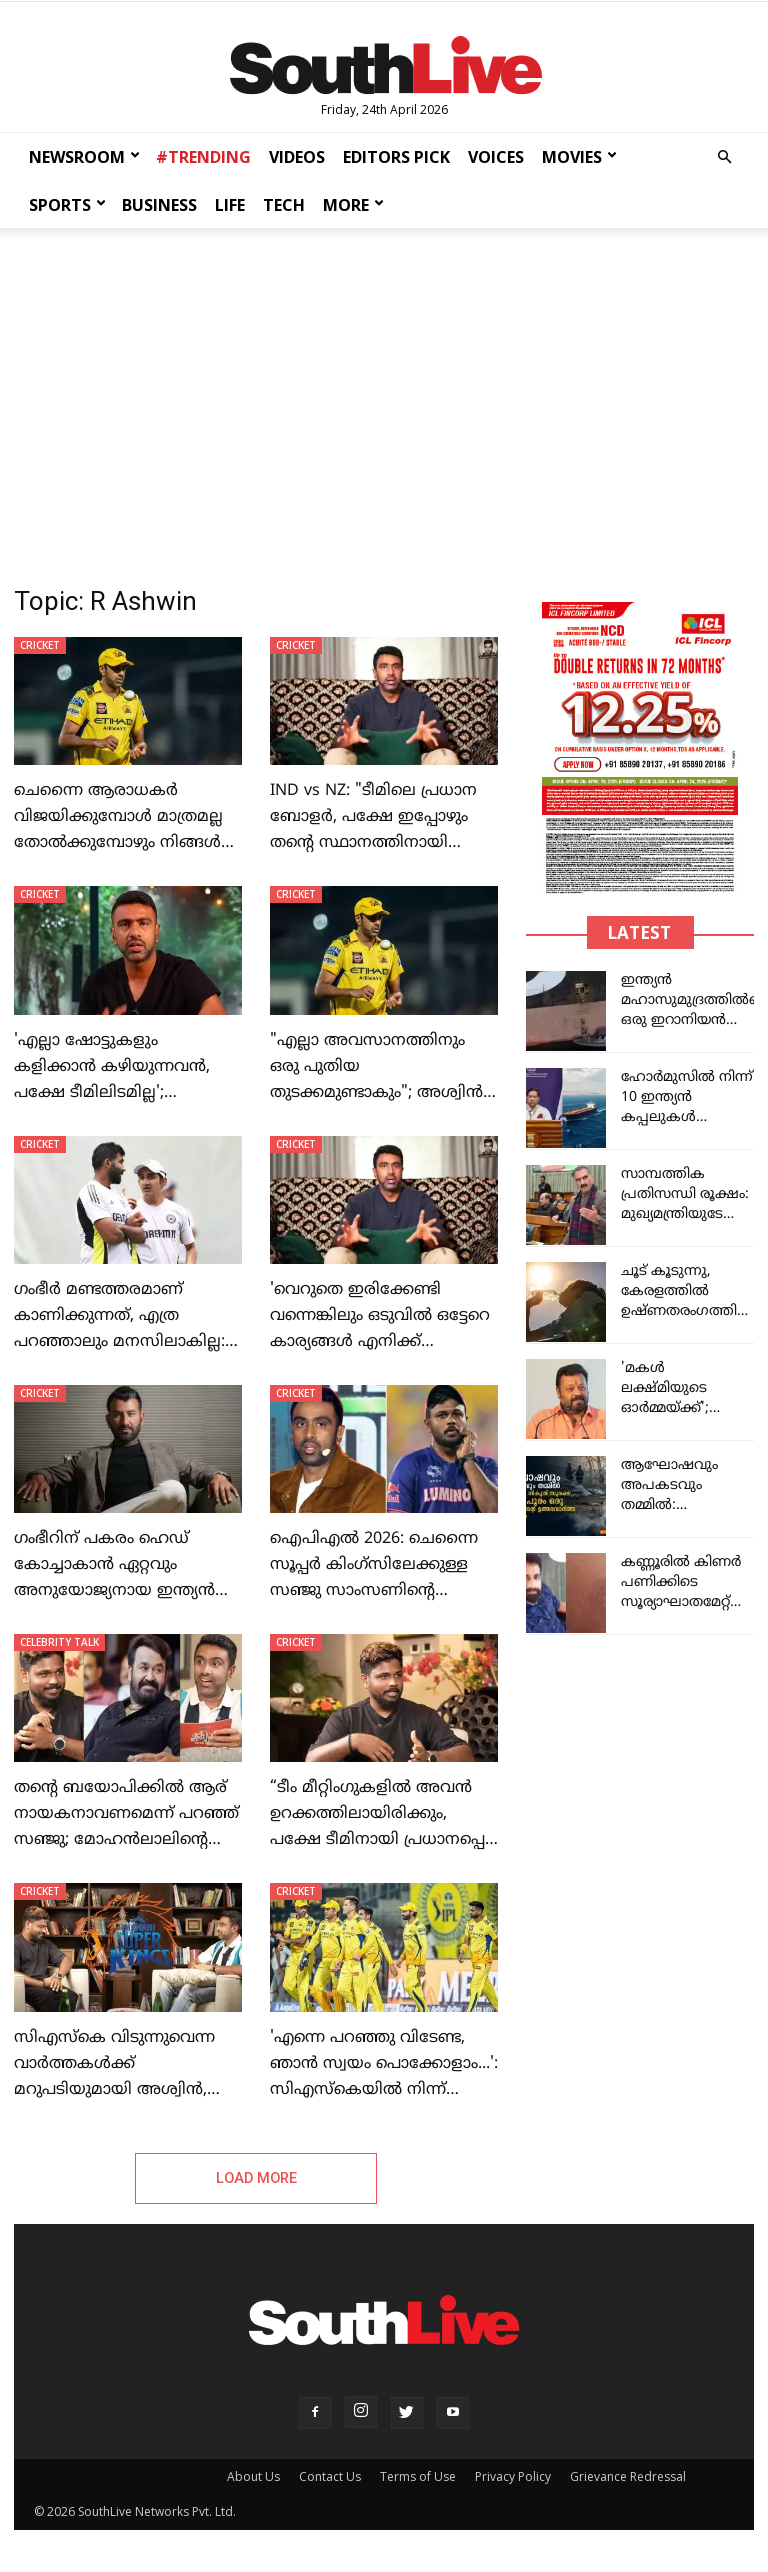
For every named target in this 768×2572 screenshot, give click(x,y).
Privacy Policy (513, 2477)
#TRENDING (203, 157)
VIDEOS (297, 157)
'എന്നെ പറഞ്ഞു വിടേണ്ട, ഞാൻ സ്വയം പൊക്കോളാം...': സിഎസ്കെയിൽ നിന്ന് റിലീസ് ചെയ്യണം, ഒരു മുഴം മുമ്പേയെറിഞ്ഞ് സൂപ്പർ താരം (384, 2090)
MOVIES (579, 157)
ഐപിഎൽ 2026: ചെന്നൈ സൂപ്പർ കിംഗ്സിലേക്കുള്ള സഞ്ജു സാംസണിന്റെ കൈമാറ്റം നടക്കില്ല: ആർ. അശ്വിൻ (374, 1591)
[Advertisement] (384, 392)
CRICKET (40, 645)
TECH (284, 205)
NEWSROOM (84, 157)
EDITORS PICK (396, 157)
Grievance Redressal (628, 2477)
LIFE (230, 205)
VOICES (496, 157)
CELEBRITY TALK (59, 1642)
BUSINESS (159, 205)
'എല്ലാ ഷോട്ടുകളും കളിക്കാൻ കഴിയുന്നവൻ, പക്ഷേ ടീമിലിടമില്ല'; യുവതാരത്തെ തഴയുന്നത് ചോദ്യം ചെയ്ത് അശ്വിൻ (114, 1093)
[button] (724, 157)
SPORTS (67, 205)
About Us (253, 2477)
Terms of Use (418, 2477)
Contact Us (330, 2477)
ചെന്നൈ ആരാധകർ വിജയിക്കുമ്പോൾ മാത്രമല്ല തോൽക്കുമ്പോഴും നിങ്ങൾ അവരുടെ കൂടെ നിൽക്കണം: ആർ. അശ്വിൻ (125, 843)
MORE (353, 205)
